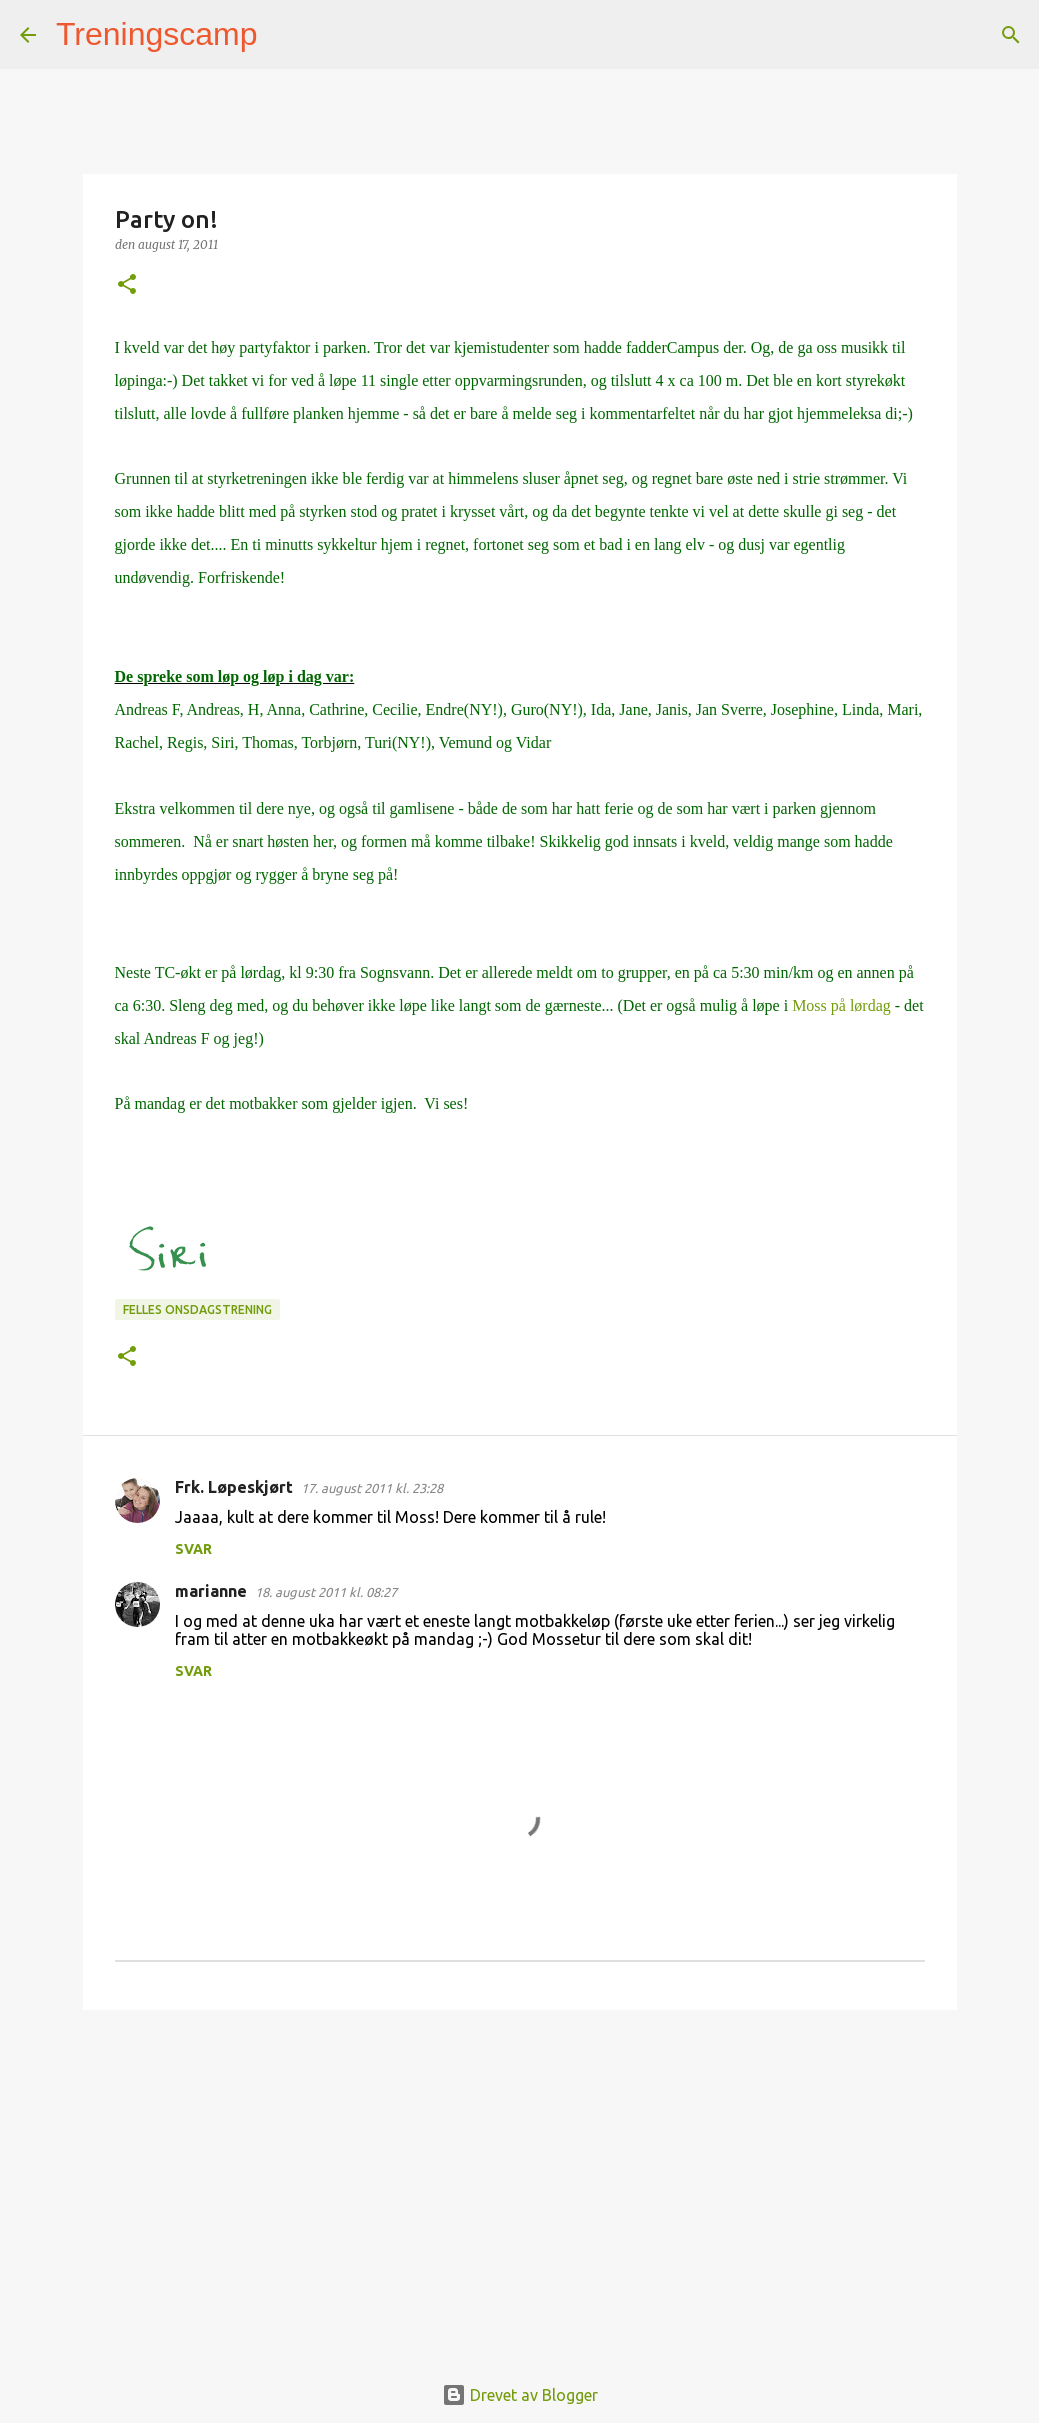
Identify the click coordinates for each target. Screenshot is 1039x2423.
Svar (193, 1549)
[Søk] (286, 35)
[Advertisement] (520, 2180)
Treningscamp (157, 34)
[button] (127, 285)
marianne (211, 1591)
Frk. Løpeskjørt (234, 1487)
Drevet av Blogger (520, 2395)
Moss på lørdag (841, 1005)
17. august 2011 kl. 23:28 (372, 1488)
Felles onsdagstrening (197, 1309)
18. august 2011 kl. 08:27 (326, 1592)
